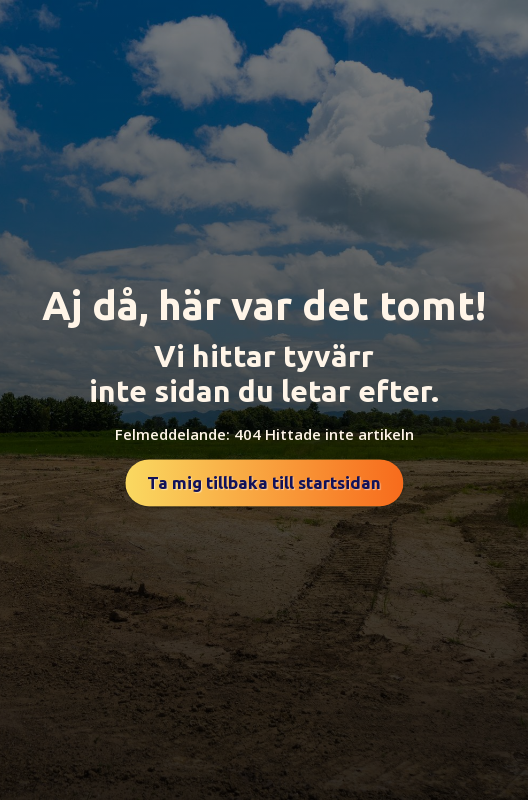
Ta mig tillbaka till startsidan (264, 482)
